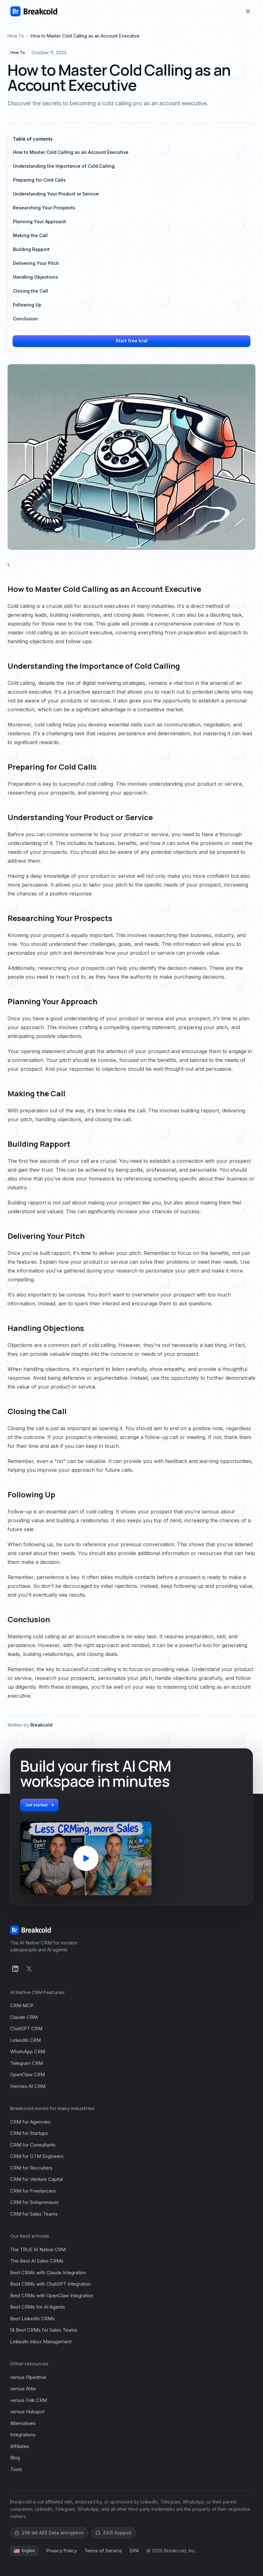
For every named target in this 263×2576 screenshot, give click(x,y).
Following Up (27, 304)
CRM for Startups (29, 2133)
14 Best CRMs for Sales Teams (43, 2330)
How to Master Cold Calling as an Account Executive (71, 152)
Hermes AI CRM (27, 2086)
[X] (29, 1969)
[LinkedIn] (15, 1969)
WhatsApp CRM (27, 2051)
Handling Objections (35, 277)
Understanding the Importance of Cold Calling (64, 166)
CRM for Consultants (33, 2145)
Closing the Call (30, 291)
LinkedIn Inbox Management (41, 2342)
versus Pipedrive (28, 2377)
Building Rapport (31, 249)
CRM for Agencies (30, 2122)
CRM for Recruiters (31, 2168)
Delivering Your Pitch (36, 263)
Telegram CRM (26, 2063)
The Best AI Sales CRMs (36, 2261)
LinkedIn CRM (25, 2040)
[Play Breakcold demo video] (86, 1858)
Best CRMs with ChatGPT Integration (50, 2284)
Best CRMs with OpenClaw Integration (51, 2296)
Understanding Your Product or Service (56, 193)
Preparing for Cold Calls (39, 180)
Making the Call (30, 235)
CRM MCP (21, 2005)
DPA (134, 2551)
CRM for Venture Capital (36, 2179)
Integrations (23, 2435)
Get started (40, 1805)
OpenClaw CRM (27, 2075)
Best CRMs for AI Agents (37, 2307)
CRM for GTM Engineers (37, 2156)
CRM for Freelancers (33, 2191)
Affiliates (19, 2446)
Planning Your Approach (39, 221)
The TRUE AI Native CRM (38, 2250)
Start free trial (131, 340)
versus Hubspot (27, 2412)
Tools (16, 2469)
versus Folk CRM (28, 2400)
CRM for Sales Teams (34, 2214)
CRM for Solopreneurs (34, 2202)
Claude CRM (24, 2017)
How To (16, 35)
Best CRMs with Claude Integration (48, 2273)
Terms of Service (103, 2551)
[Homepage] (33, 11)
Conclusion (25, 318)
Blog (15, 2458)
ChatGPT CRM (26, 2028)
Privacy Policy (61, 2551)
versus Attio (23, 2389)
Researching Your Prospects (44, 207)
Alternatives (23, 2423)
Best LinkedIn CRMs (32, 2319)
